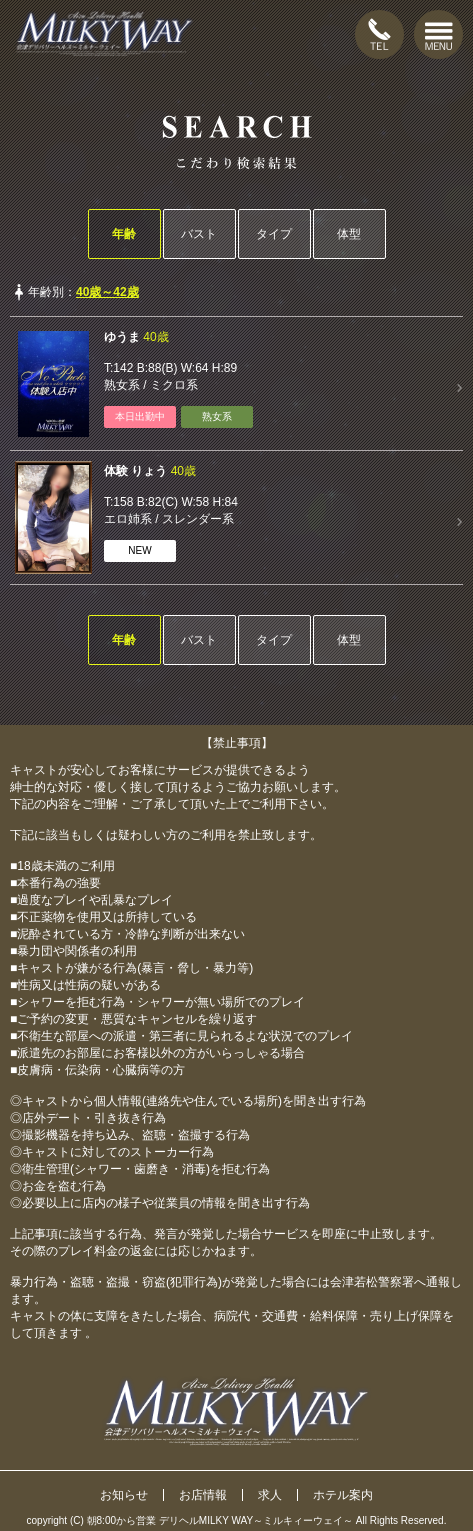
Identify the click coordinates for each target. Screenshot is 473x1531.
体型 (349, 234)
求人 (270, 1495)
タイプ (274, 234)
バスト (199, 234)
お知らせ (124, 1495)
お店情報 (203, 1495)
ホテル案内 (343, 1495)
